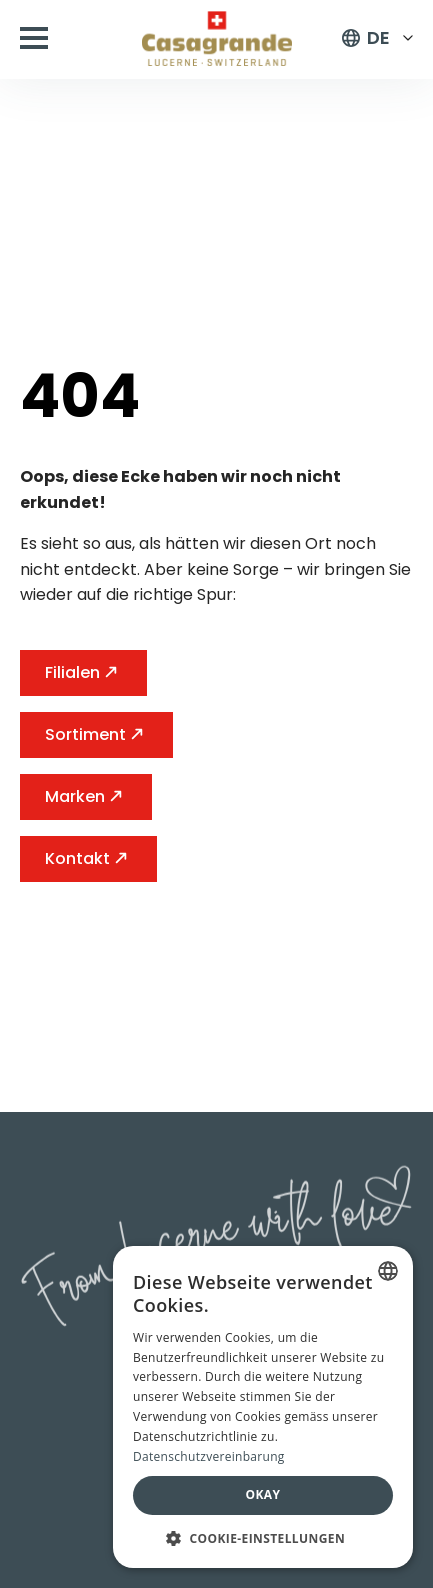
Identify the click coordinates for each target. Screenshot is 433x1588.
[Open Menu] (34, 38)
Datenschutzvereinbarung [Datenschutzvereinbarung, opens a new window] (209, 1456)
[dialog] (263, 1407)
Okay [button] (263, 1494)
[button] (263, 1538)
